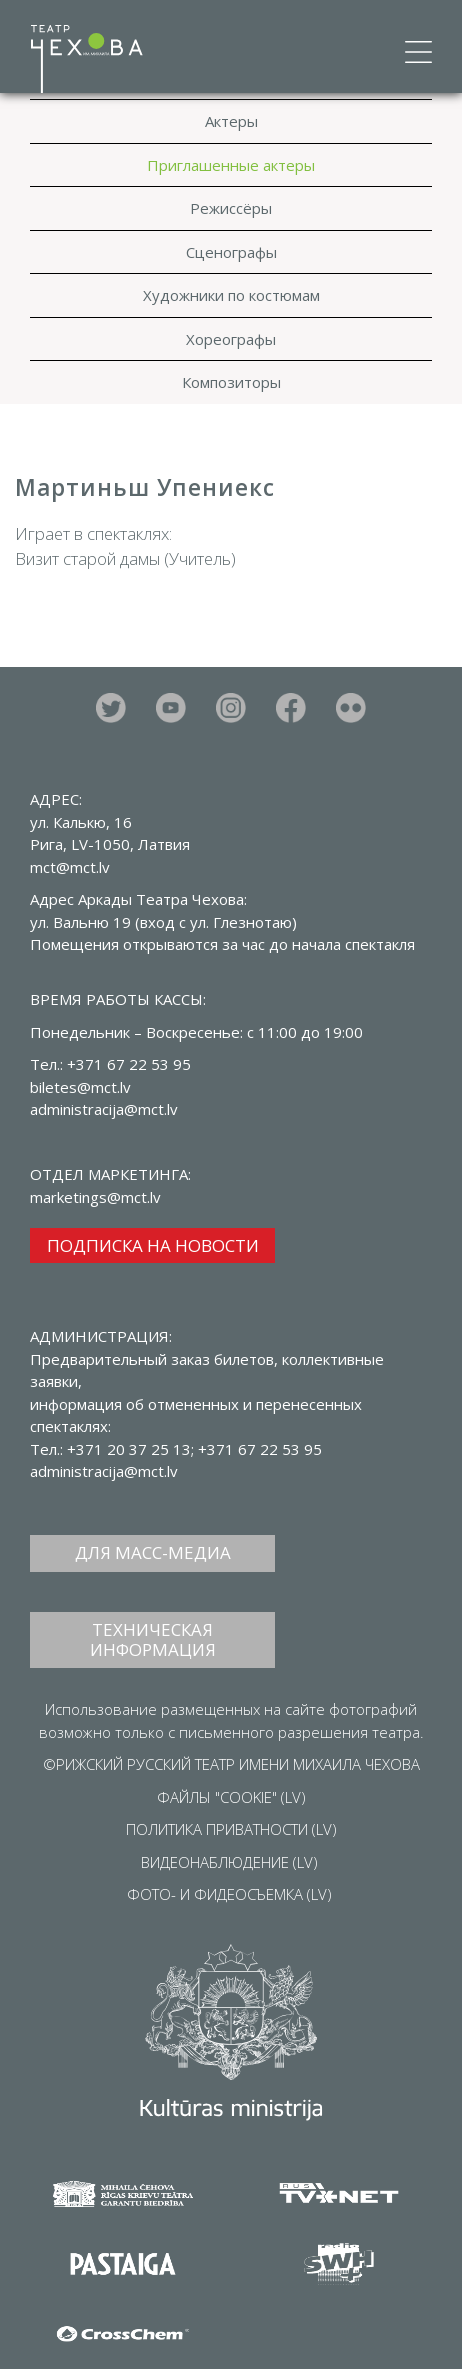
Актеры (231, 121)
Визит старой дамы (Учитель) (125, 558)
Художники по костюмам (231, 295)
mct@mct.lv (70, 867)
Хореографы (231, 339)
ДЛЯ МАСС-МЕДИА (153, 1552)
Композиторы (231, 382)
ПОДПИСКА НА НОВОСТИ (153, 1245)
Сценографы (231, 252)
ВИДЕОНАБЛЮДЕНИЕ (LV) (229, 1862)
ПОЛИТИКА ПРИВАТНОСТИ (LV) (231, 1829)
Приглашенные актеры (231, 165)
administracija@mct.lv (104, 1471)
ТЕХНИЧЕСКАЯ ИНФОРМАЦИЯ (153, 1639)
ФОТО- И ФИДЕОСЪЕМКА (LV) (229, 1894)
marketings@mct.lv (95, 1197)
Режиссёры (231, 208)
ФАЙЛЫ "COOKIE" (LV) (231, 1797)
